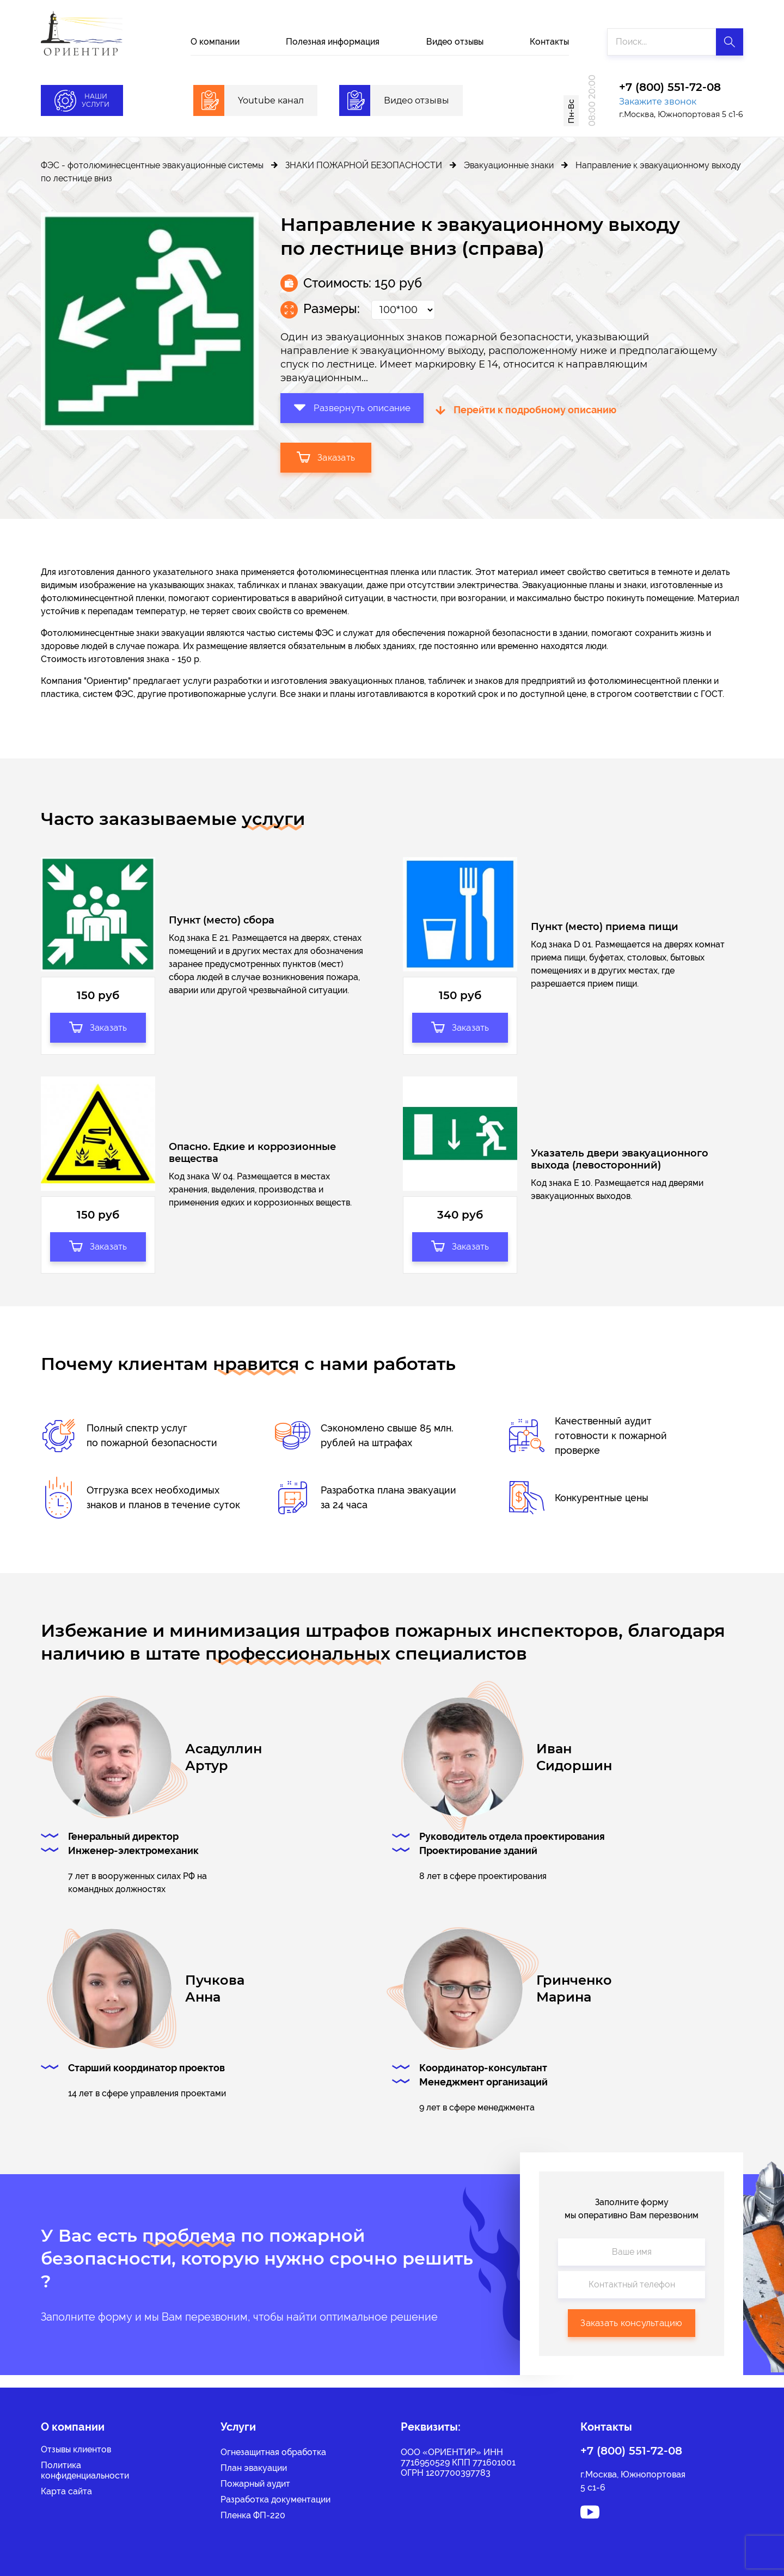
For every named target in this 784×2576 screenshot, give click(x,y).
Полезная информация (332, 41)
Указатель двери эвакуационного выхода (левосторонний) (619, 1167)
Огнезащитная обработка (273, 2452)
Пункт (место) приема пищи (604, 929)
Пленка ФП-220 (252, 2515)
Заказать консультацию (631, 2334)
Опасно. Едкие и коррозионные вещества (252, 1160)
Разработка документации (275, 2499)
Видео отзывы (454, 41)
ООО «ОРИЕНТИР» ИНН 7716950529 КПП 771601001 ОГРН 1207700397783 (458, 2462)
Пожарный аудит (255, 2484)
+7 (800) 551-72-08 (670, 88)
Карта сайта (66, 2491)
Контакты (549, 41)
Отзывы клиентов (76, 2449)
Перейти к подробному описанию (538, 408)
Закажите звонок (657, 101)
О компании (215, 41)
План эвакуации (253, 2468)
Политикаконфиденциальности (85, 2470)
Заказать (327, 456)
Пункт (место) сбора (221, 922)
